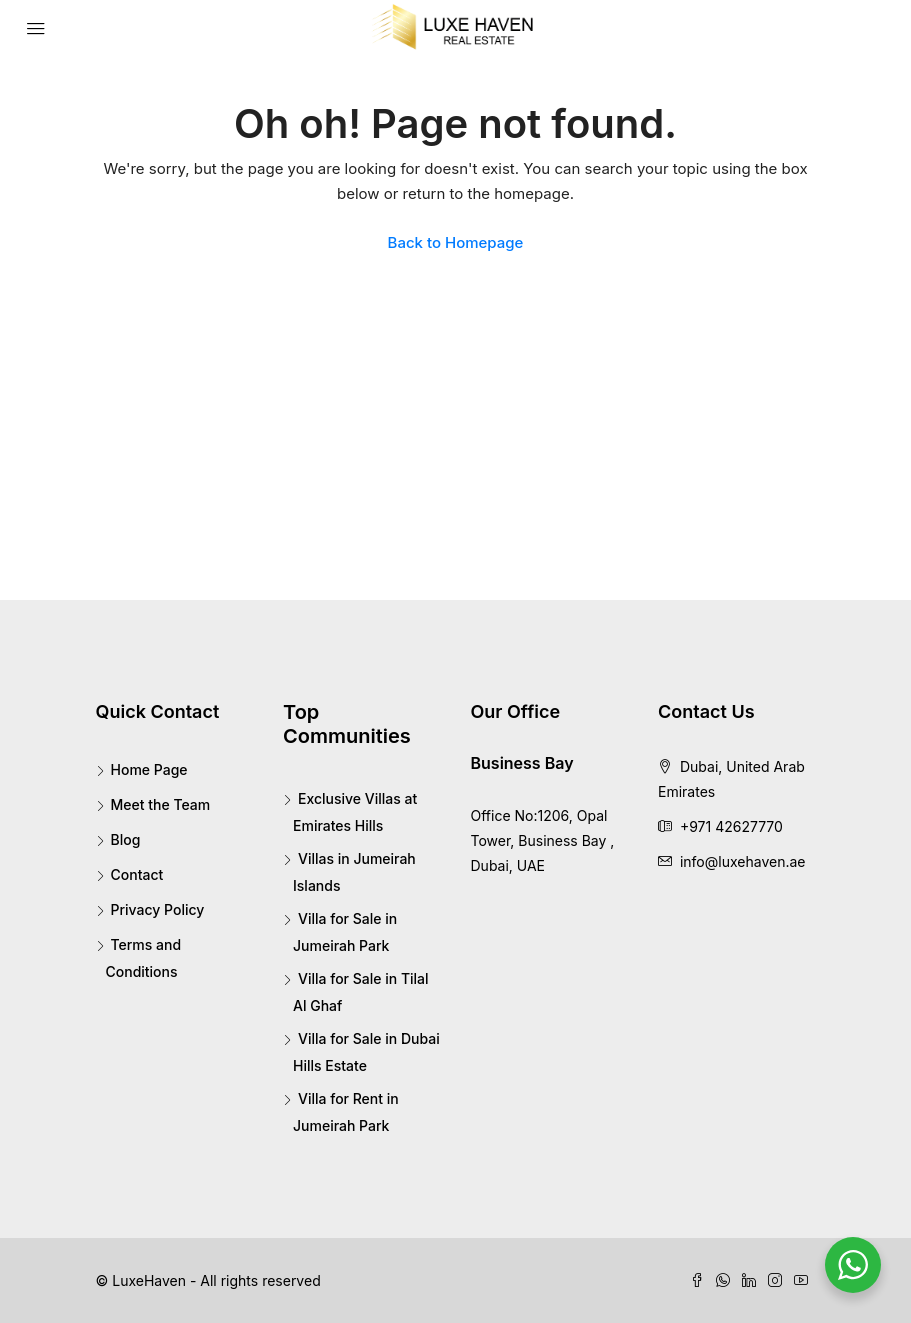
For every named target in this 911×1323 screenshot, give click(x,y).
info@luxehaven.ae (743, 861)
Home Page (149, 769)
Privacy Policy (158, 909)
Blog (126, 839)
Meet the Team (161, 804)
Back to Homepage (456, 242)
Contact (137, 874)
